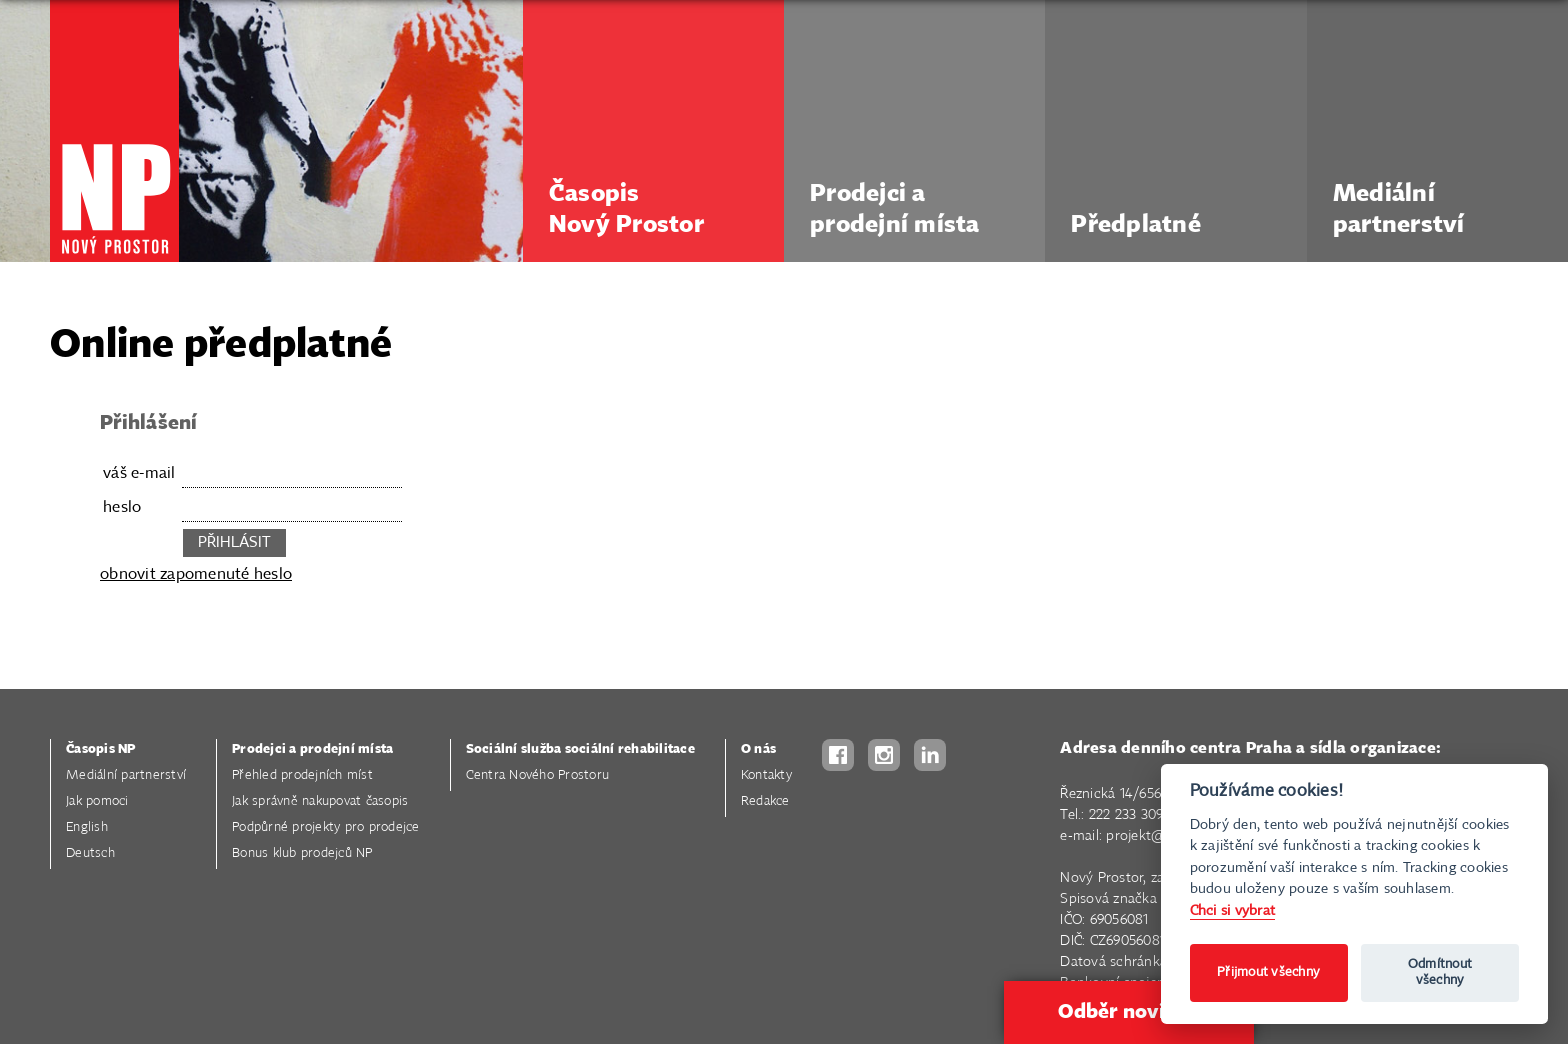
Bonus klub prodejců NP (302, 853)
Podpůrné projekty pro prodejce (326, 827)
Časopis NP (101, 749)
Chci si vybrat (1233, 910)
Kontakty (766, 775)
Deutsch (90, 853)
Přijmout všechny (1268, 972)
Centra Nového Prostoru (538, 775)
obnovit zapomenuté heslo (196, 574)
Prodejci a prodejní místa (312, 749)
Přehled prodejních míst (302, 775)
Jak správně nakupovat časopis (320, 801)
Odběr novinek (1129, 1012)
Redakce (765, 801)
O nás (758, 749)
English (87, 827)
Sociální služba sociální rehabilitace (580, 749)
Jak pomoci (97, 801)
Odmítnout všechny (1440, 972)
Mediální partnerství (126, 775)
